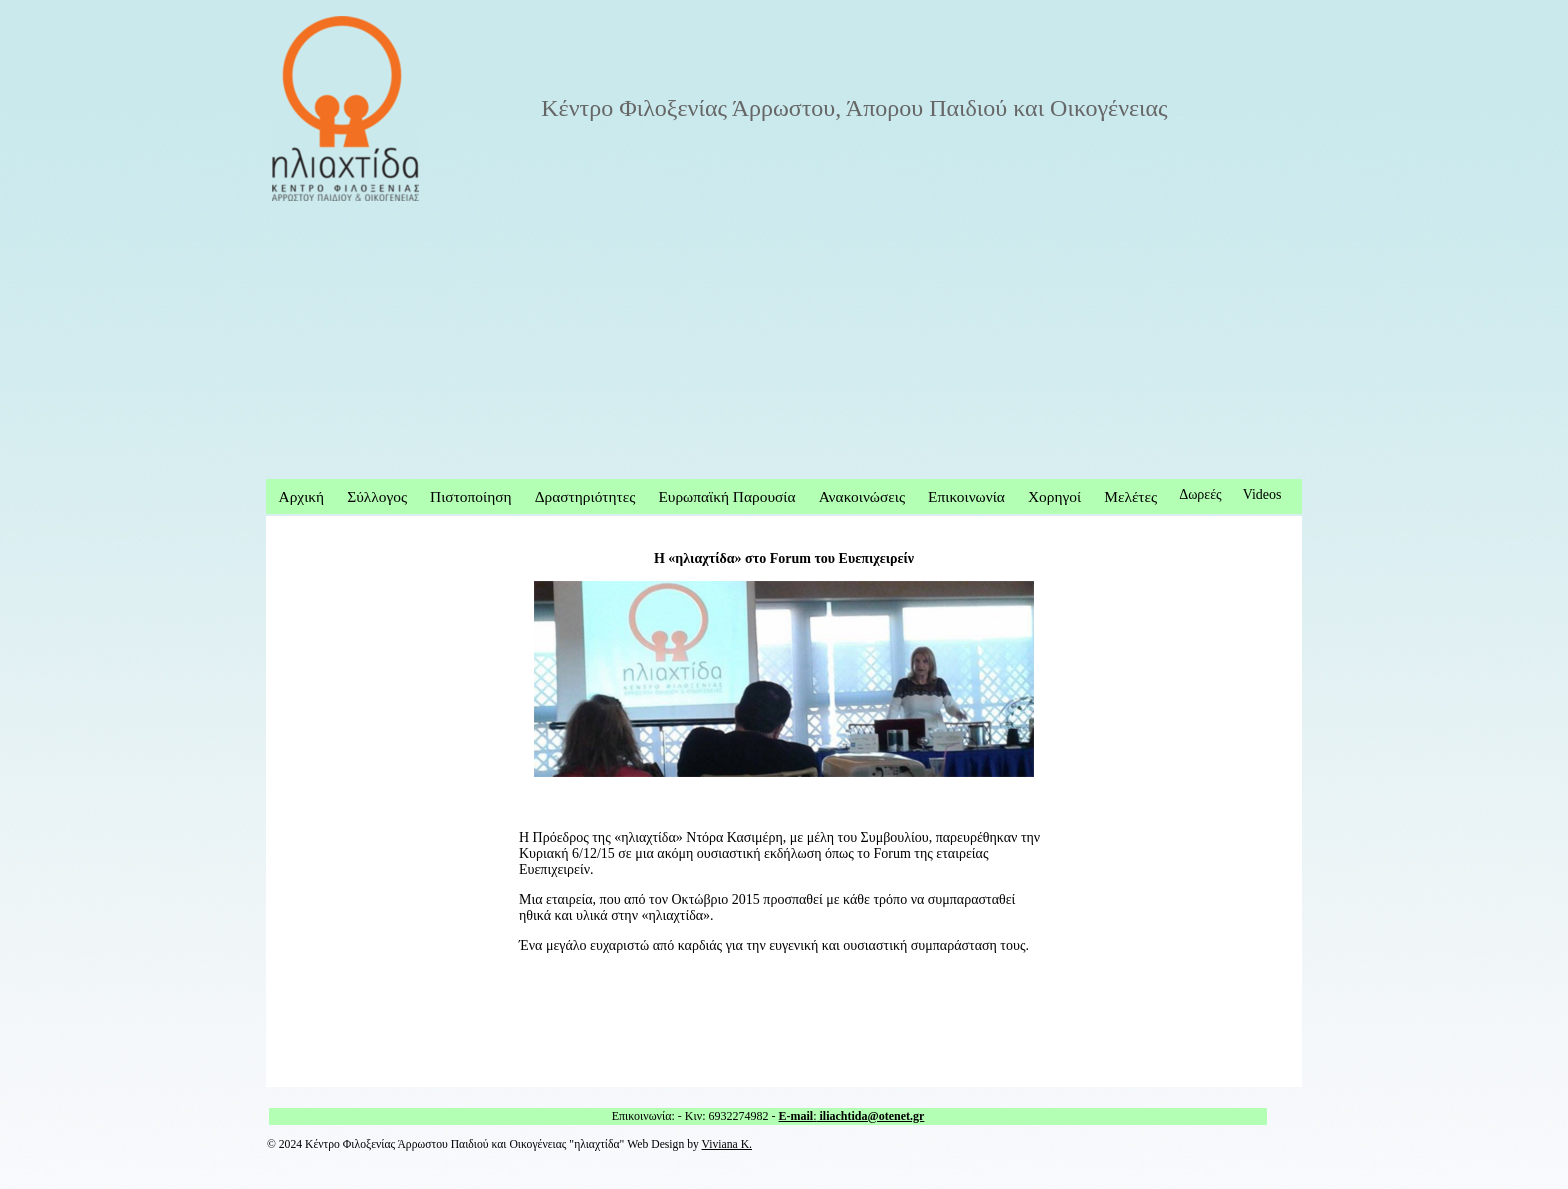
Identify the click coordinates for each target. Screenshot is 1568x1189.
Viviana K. (727, 1144)
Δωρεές (1200, 494)
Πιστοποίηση (470, 496)
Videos (1262, 494)
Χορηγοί (1054, 496)
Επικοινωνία (966, 496)
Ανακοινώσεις (862, 496)
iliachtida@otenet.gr (871, 1116)
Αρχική (302, 496)
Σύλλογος (377, 496)
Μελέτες (1130, 496)
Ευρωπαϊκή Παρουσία (726, 496)
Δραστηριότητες (585, 496)
